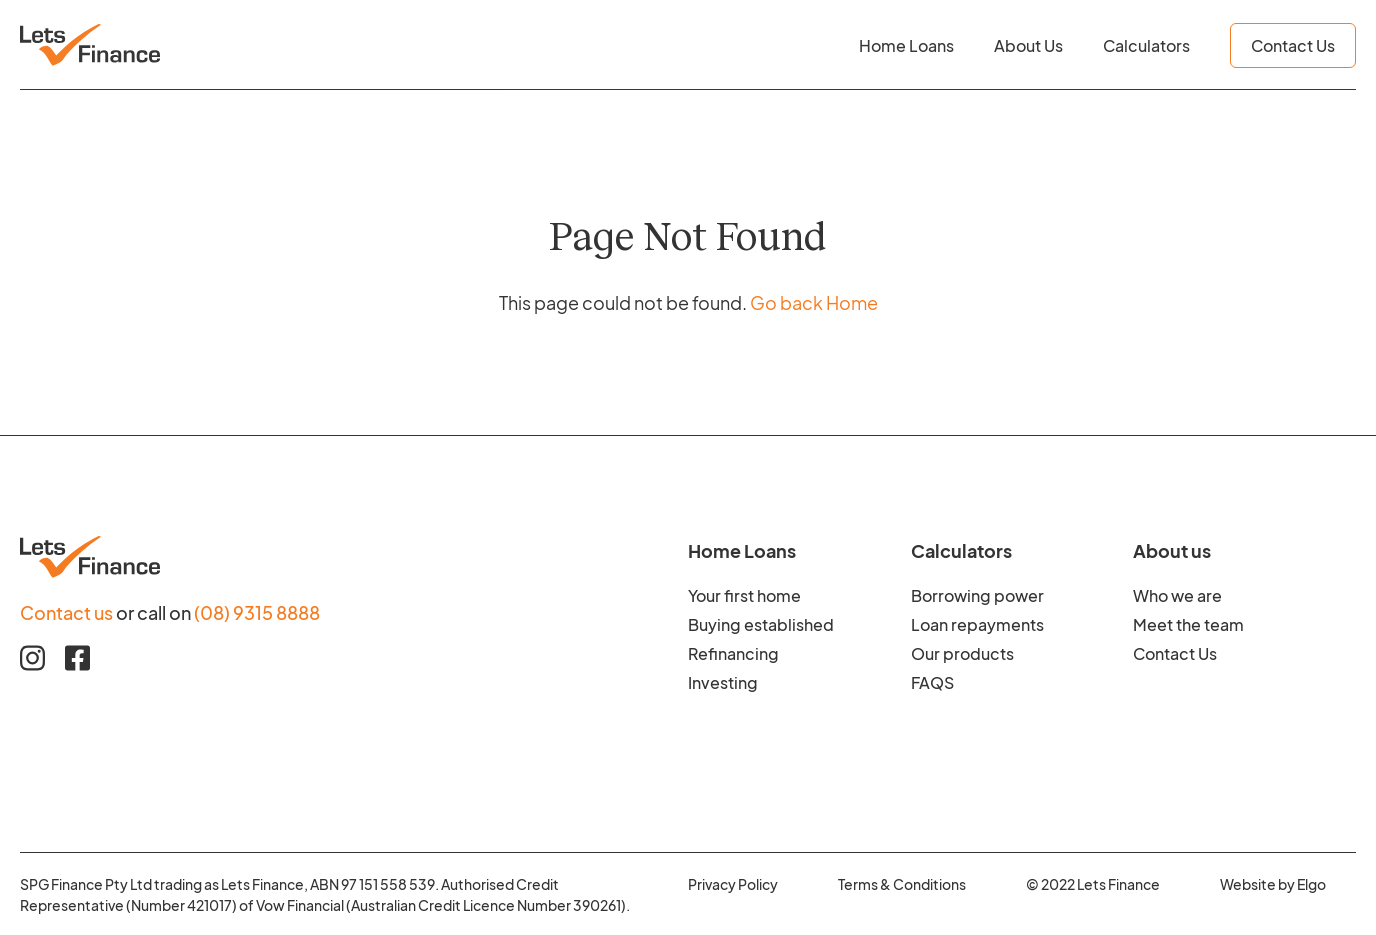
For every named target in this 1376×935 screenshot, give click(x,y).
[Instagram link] (32, 658)
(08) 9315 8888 (257, 611)
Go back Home (814, 301)
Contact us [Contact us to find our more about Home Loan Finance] (66, 611)
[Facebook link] (77, 658)
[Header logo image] (90, 45)
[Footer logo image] (354, 557)
